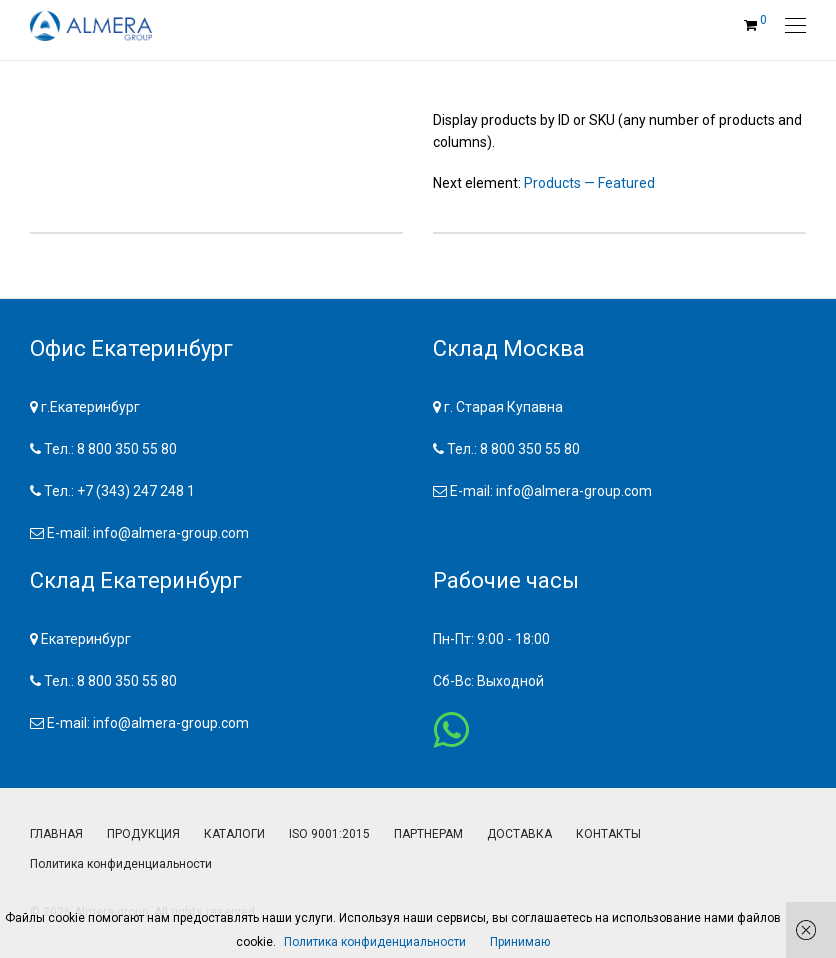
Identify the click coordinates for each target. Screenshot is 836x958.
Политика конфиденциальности (121, 864)
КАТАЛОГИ (234, 834)
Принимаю (520, 942)
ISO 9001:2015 (329, 834)
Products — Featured (589, 183)
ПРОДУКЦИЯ (143, 834)
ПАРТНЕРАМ (428, 834)
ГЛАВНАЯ (56, 834)
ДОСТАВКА (519, 834)
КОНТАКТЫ (608, 834)
